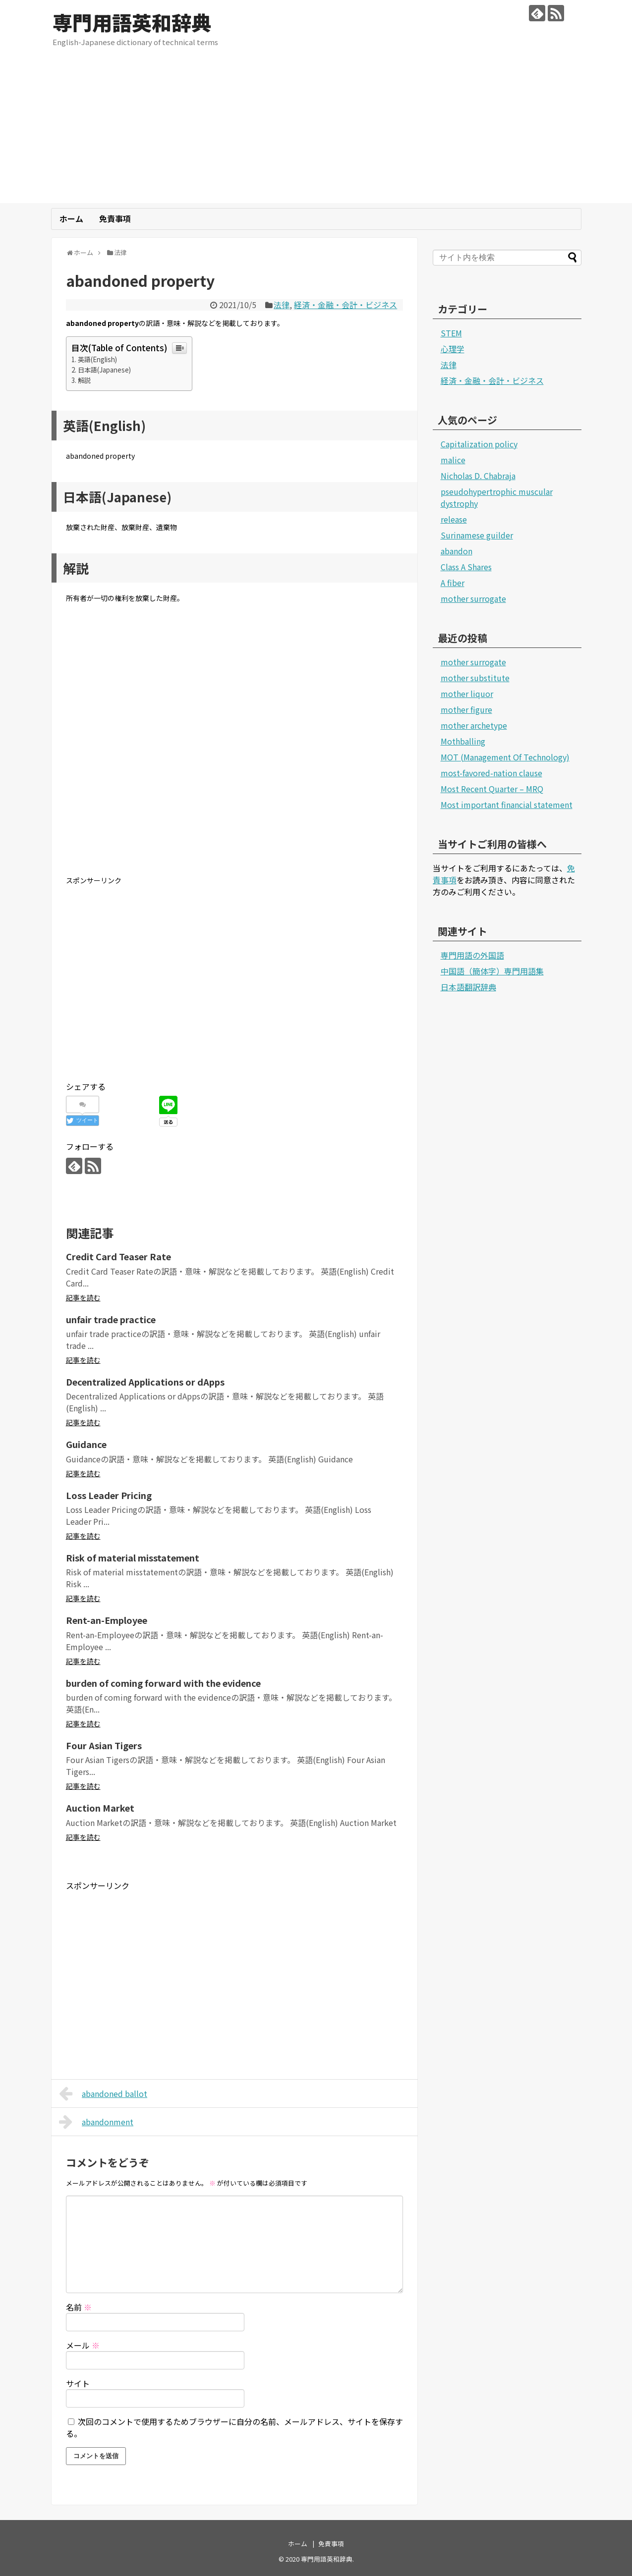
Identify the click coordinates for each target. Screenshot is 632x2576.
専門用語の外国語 (472, 955)
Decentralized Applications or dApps (145, 1381)
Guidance (86, 1444)
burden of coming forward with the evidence (163, 1682)
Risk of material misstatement (132, 1557)
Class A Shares (466, 567)
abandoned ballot (103, 2093)
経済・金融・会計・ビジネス (345, 305)
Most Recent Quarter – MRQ (492, 789)
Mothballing (463, 741)
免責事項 (115, 218)
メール (83, 2345)
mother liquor (467, 693)
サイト (78, 2383)
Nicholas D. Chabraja (478, 476)
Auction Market (100, 1807)
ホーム (71, 218)
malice (453, 460)
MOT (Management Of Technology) (505, 757)
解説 (84, 380)
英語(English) (97, 359)
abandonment (96, 2122)
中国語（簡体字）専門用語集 (492, 971)
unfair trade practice (111, 1319)
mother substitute (475, 678)
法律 (281, 305)
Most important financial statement (507, 804)
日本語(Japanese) (104, 370)
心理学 (452, 349)
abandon (456, 551)
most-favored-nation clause (491, 773)
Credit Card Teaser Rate (118, 1256)
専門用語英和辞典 (132, 22)
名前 (79, 2307)
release (454, 519)
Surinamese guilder (477, 535)
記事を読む (83, 1297)
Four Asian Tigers (104, 1745)
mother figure (466, 709)
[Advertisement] (316, 133)
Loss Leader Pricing (109, 1495)
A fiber (452, 583)
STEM (451, 333)
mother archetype (474, 725)
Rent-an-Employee (106, 1619)
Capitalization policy (479, 444)
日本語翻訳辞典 (468, 987)
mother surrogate (473, 598)
